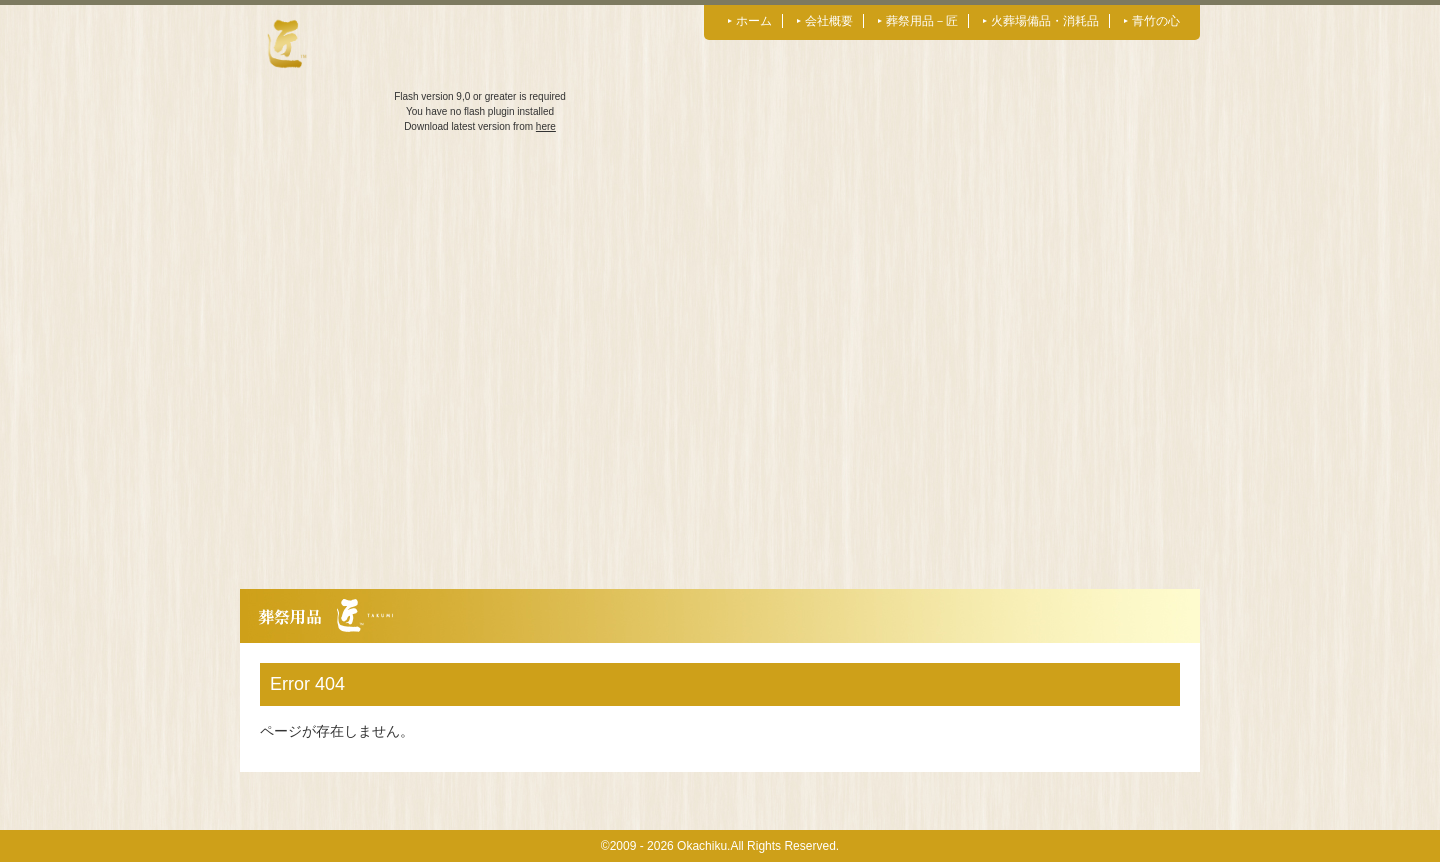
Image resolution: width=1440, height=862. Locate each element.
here (546, 126)
